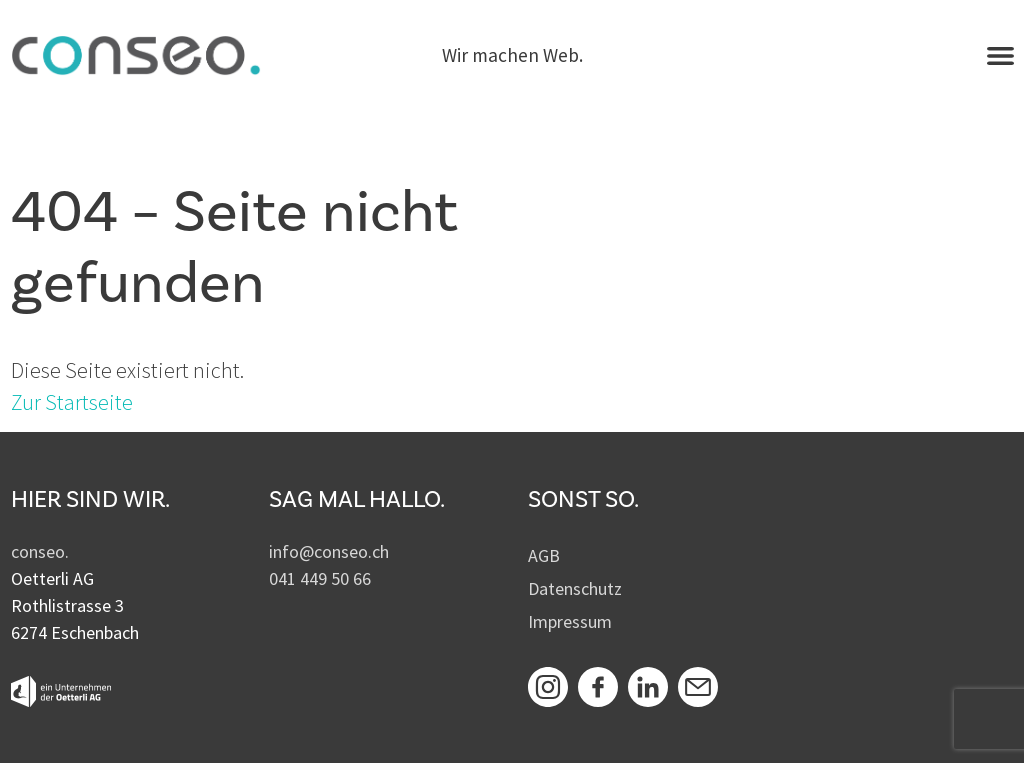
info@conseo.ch (329, 551)
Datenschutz (575, 588)
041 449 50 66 (320, 578)
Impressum (570, 621)
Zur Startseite (72, 402)
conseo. (40, 551)
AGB (544, 555)
